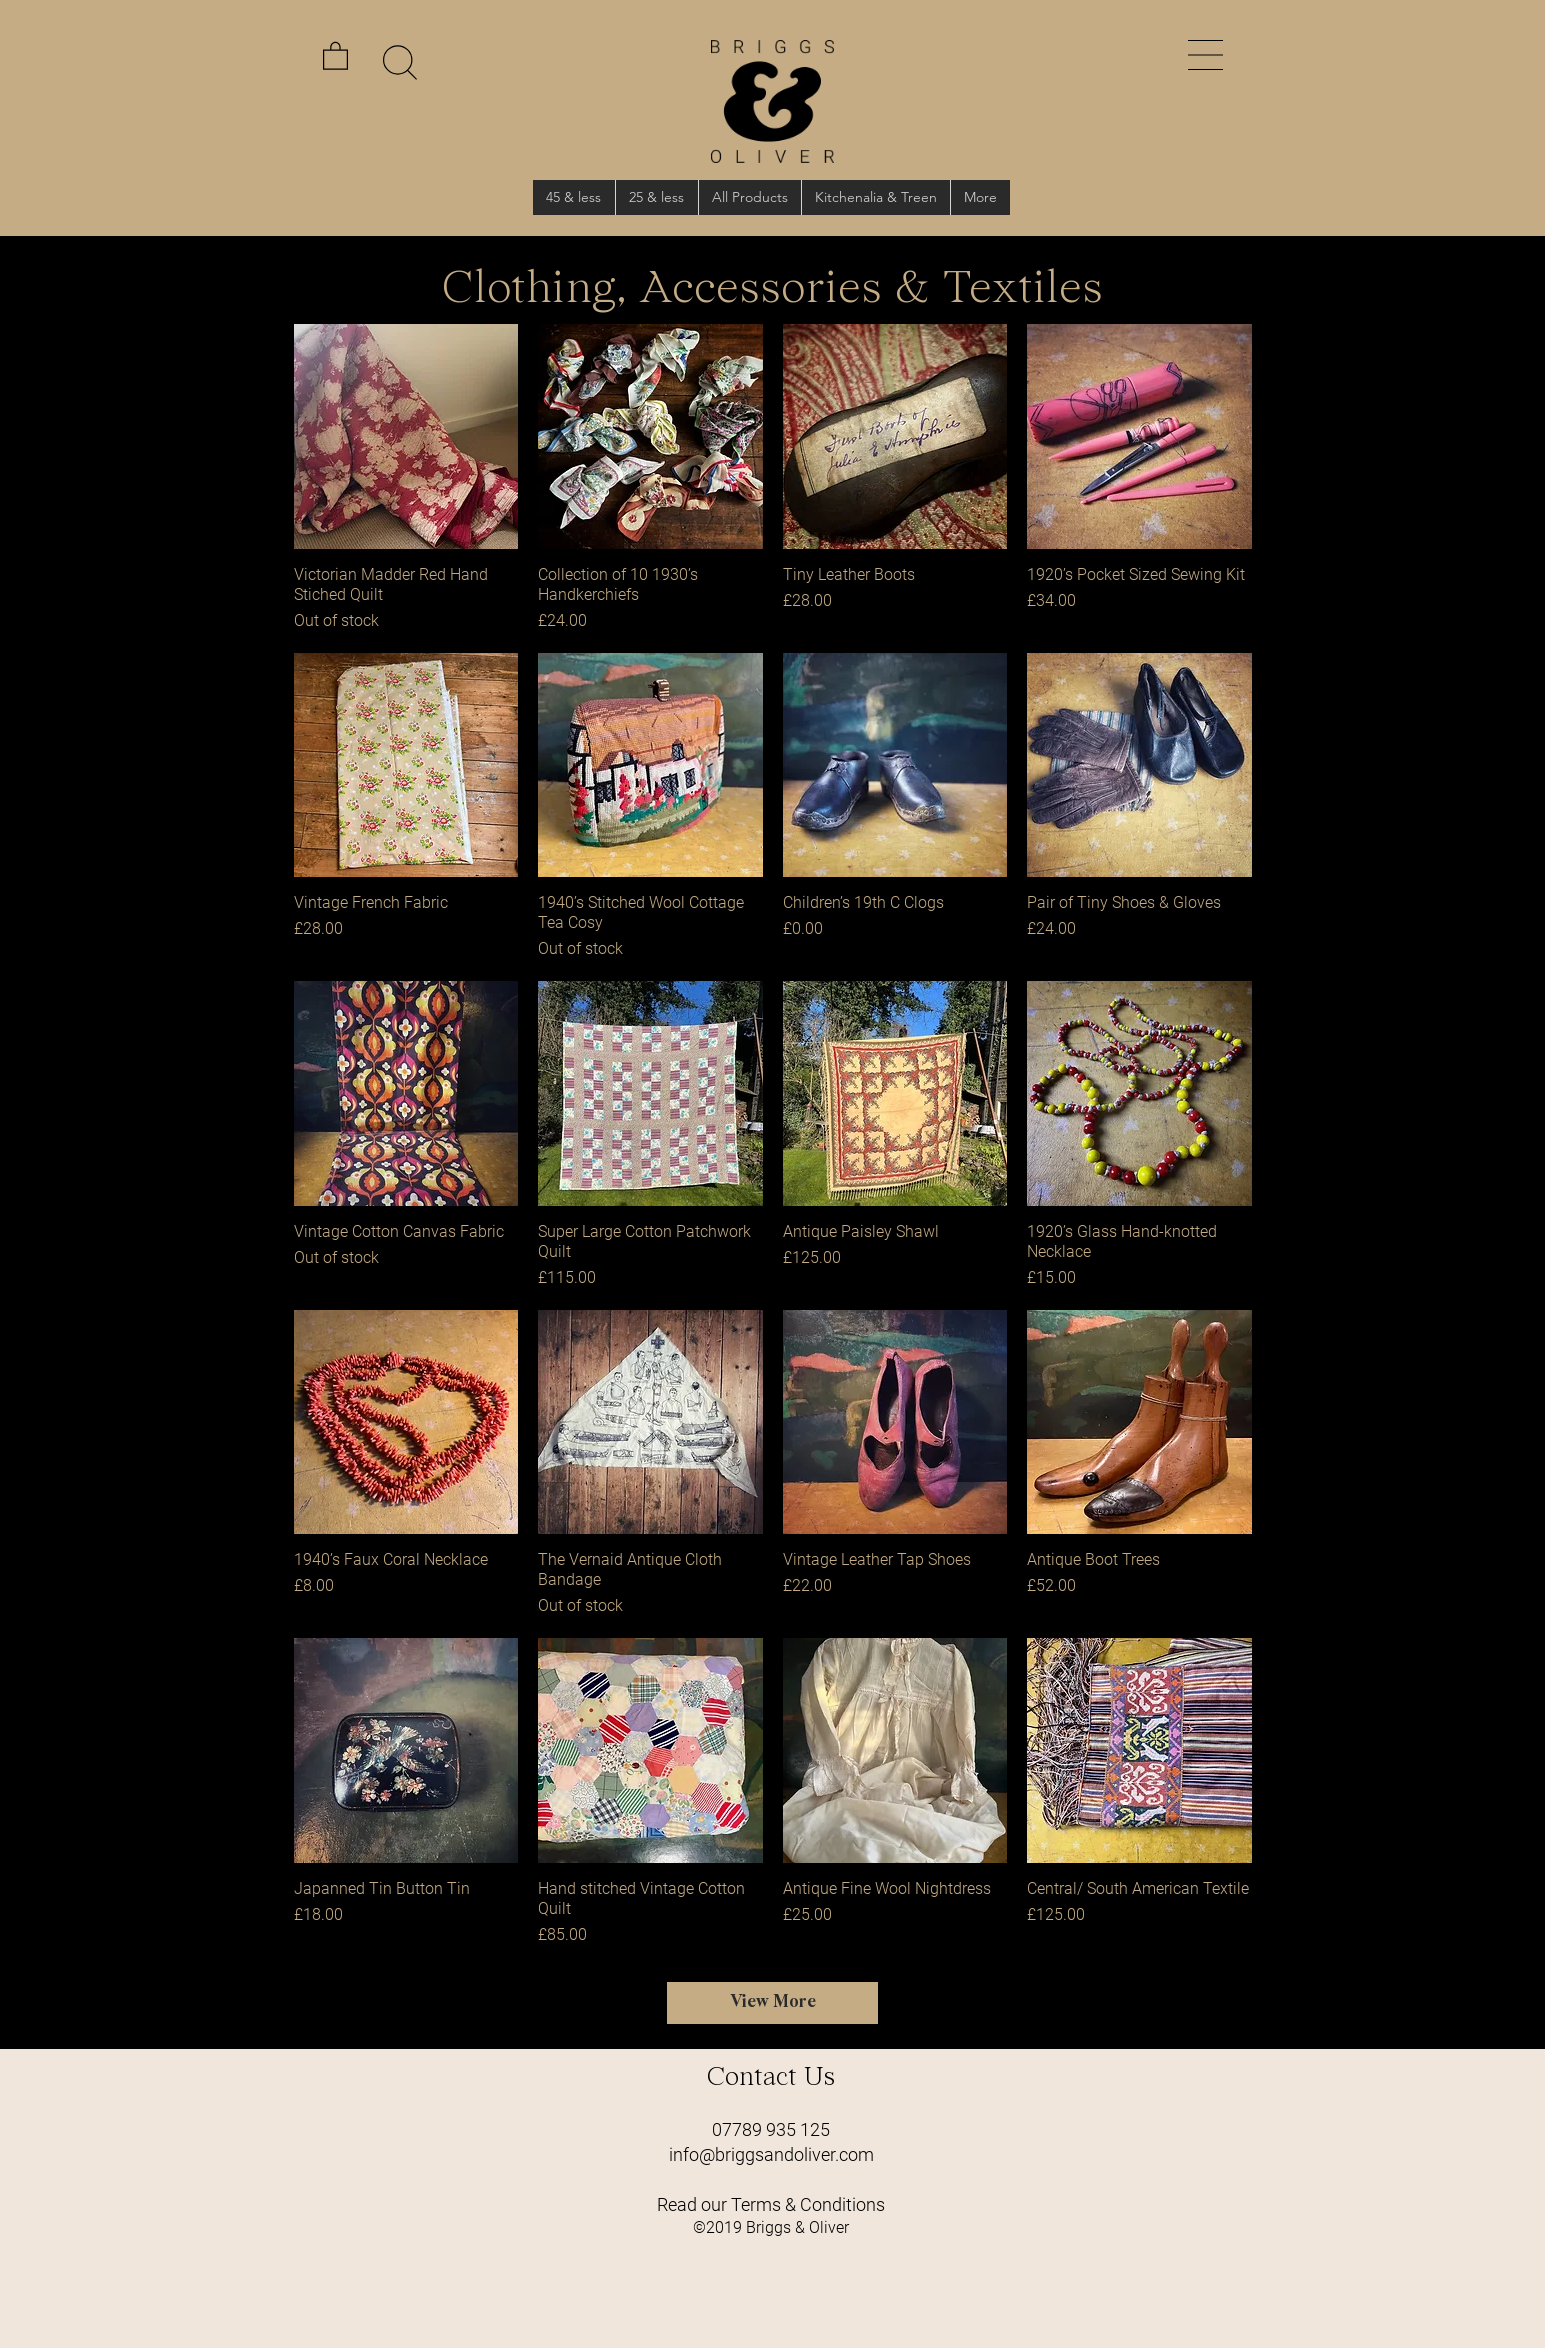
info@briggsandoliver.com (771, 2154)
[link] (335, 55)
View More (773, 2002)
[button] (1205, 55)
